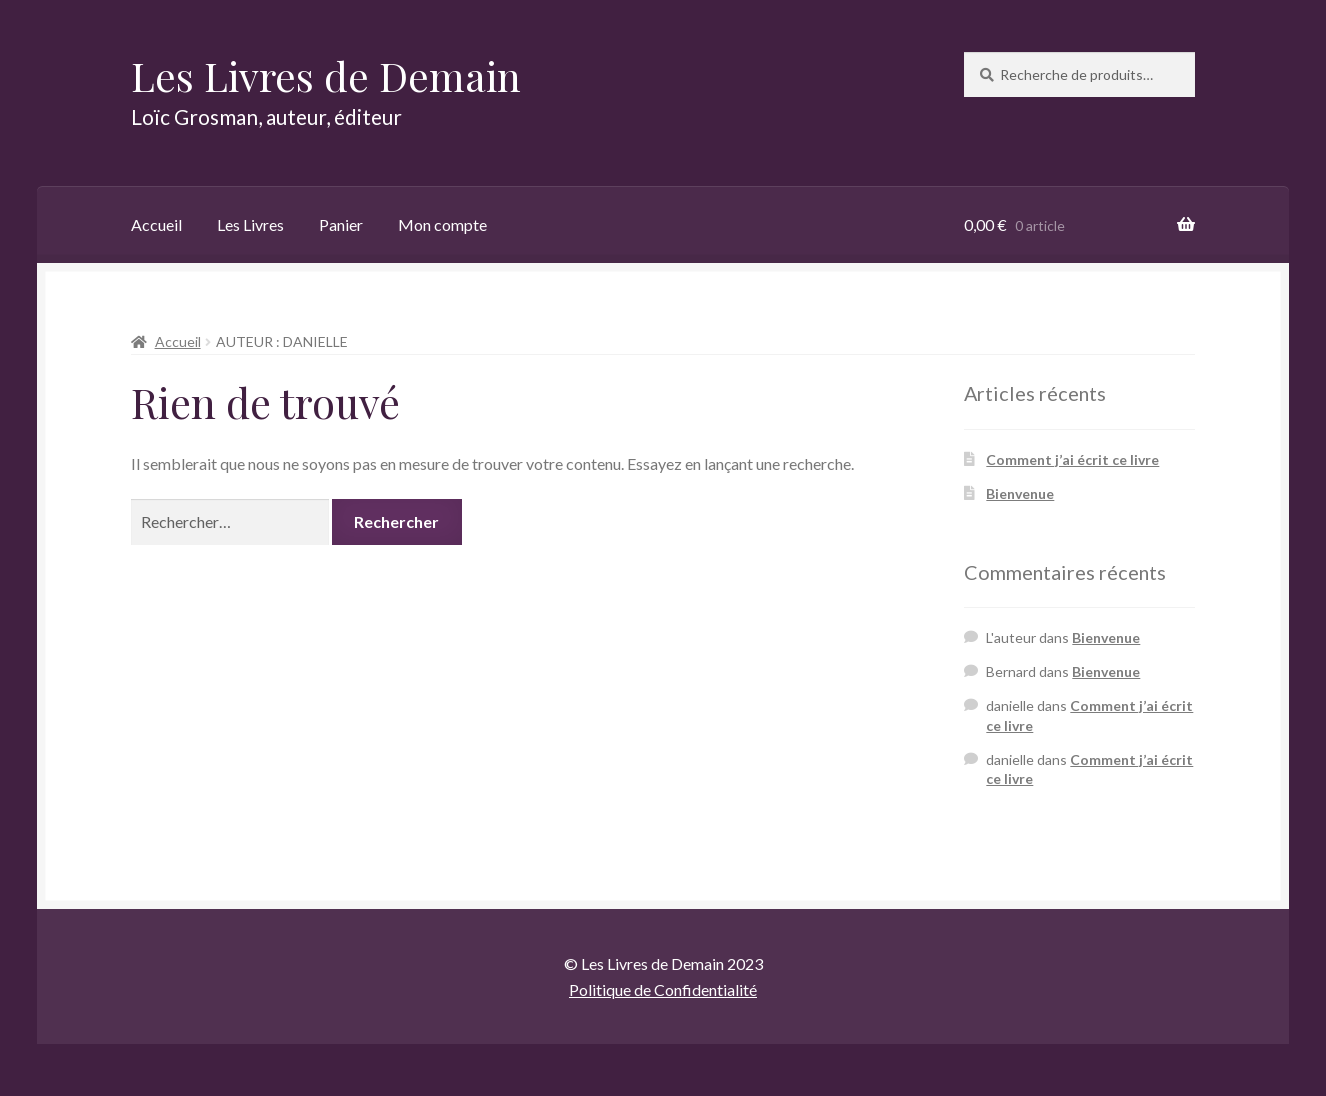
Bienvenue (1020, 493)
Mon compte (442, 224)
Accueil (156, 224)
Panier (341, 224)
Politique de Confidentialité (663, 989)
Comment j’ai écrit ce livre (1072, 459)
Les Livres (250, 224)
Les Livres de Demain (326, 75)
